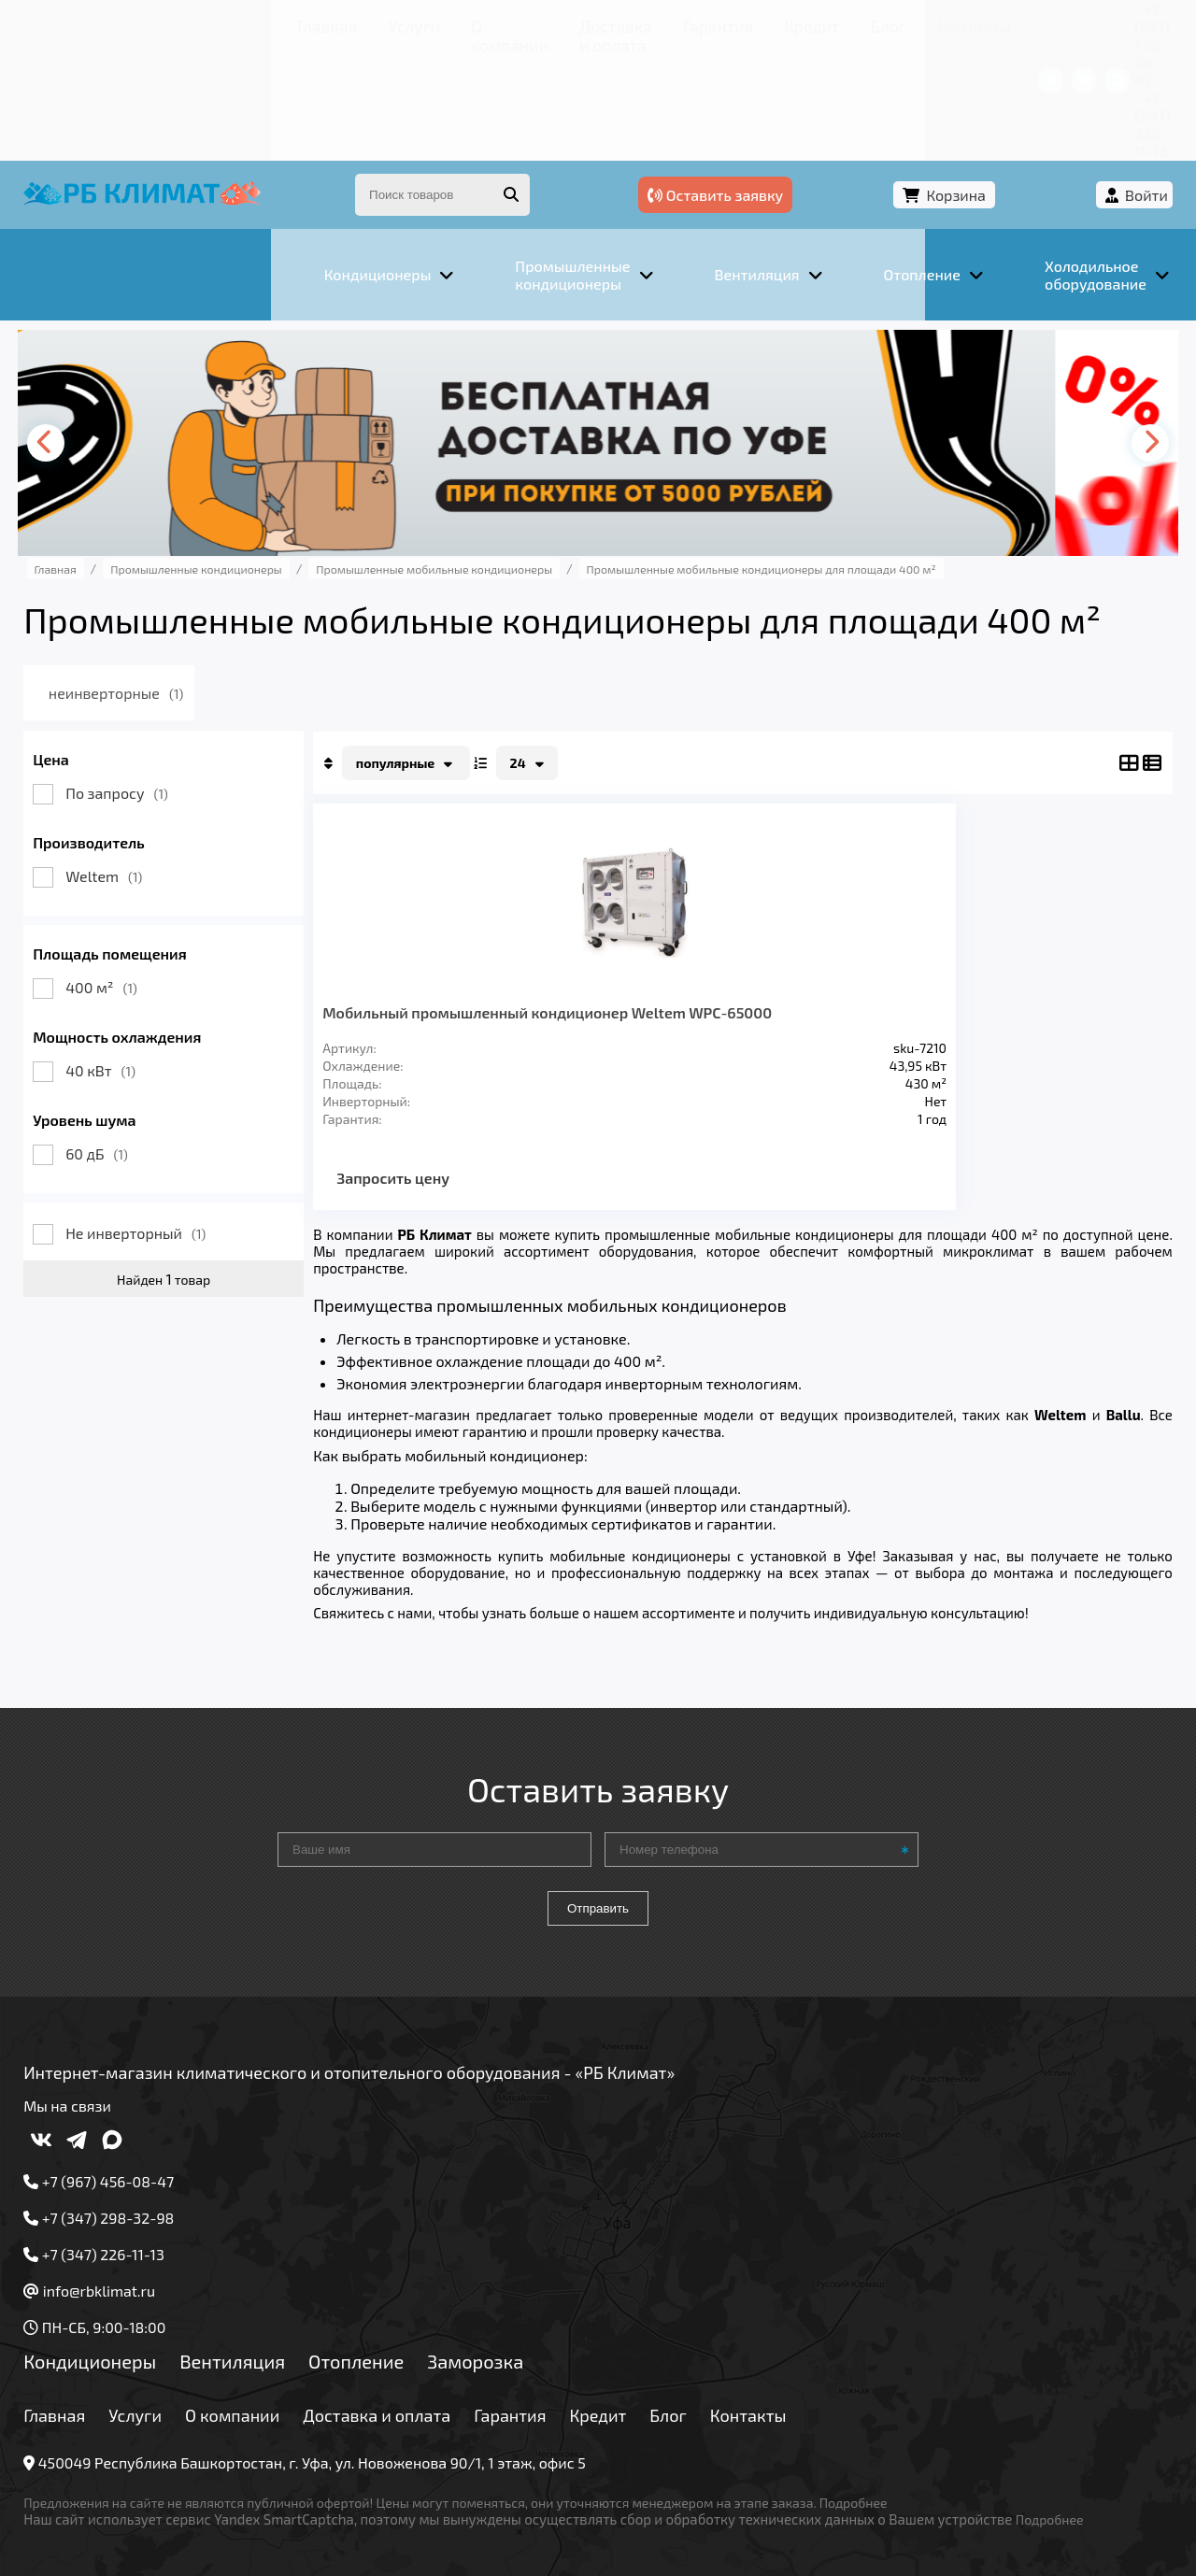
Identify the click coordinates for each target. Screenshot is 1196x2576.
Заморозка (504, 2309)
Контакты (691, 23)
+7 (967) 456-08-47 (941, 23)
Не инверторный (164, 1127)
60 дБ (125, 1048)
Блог (621, 23)
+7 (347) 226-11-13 (1082, 23)
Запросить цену (421, 1125)
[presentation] (80, 337)
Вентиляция (260, 2309)
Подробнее (881, 2450)
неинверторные (175, 587)
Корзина (1014, 91)
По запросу (145, 687)
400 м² (130, 881)
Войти (1118, 91)
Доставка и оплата (369, 23)
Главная (89, 23)
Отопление (384, 2309)
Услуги (158, 23)
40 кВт (129, 965)
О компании (243, 23)
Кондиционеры (118, 2309)
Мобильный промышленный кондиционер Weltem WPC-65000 (428, 933)
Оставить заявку (861, 91)
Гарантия (485, 23)
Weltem (132, 770)
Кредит (561, 23)
